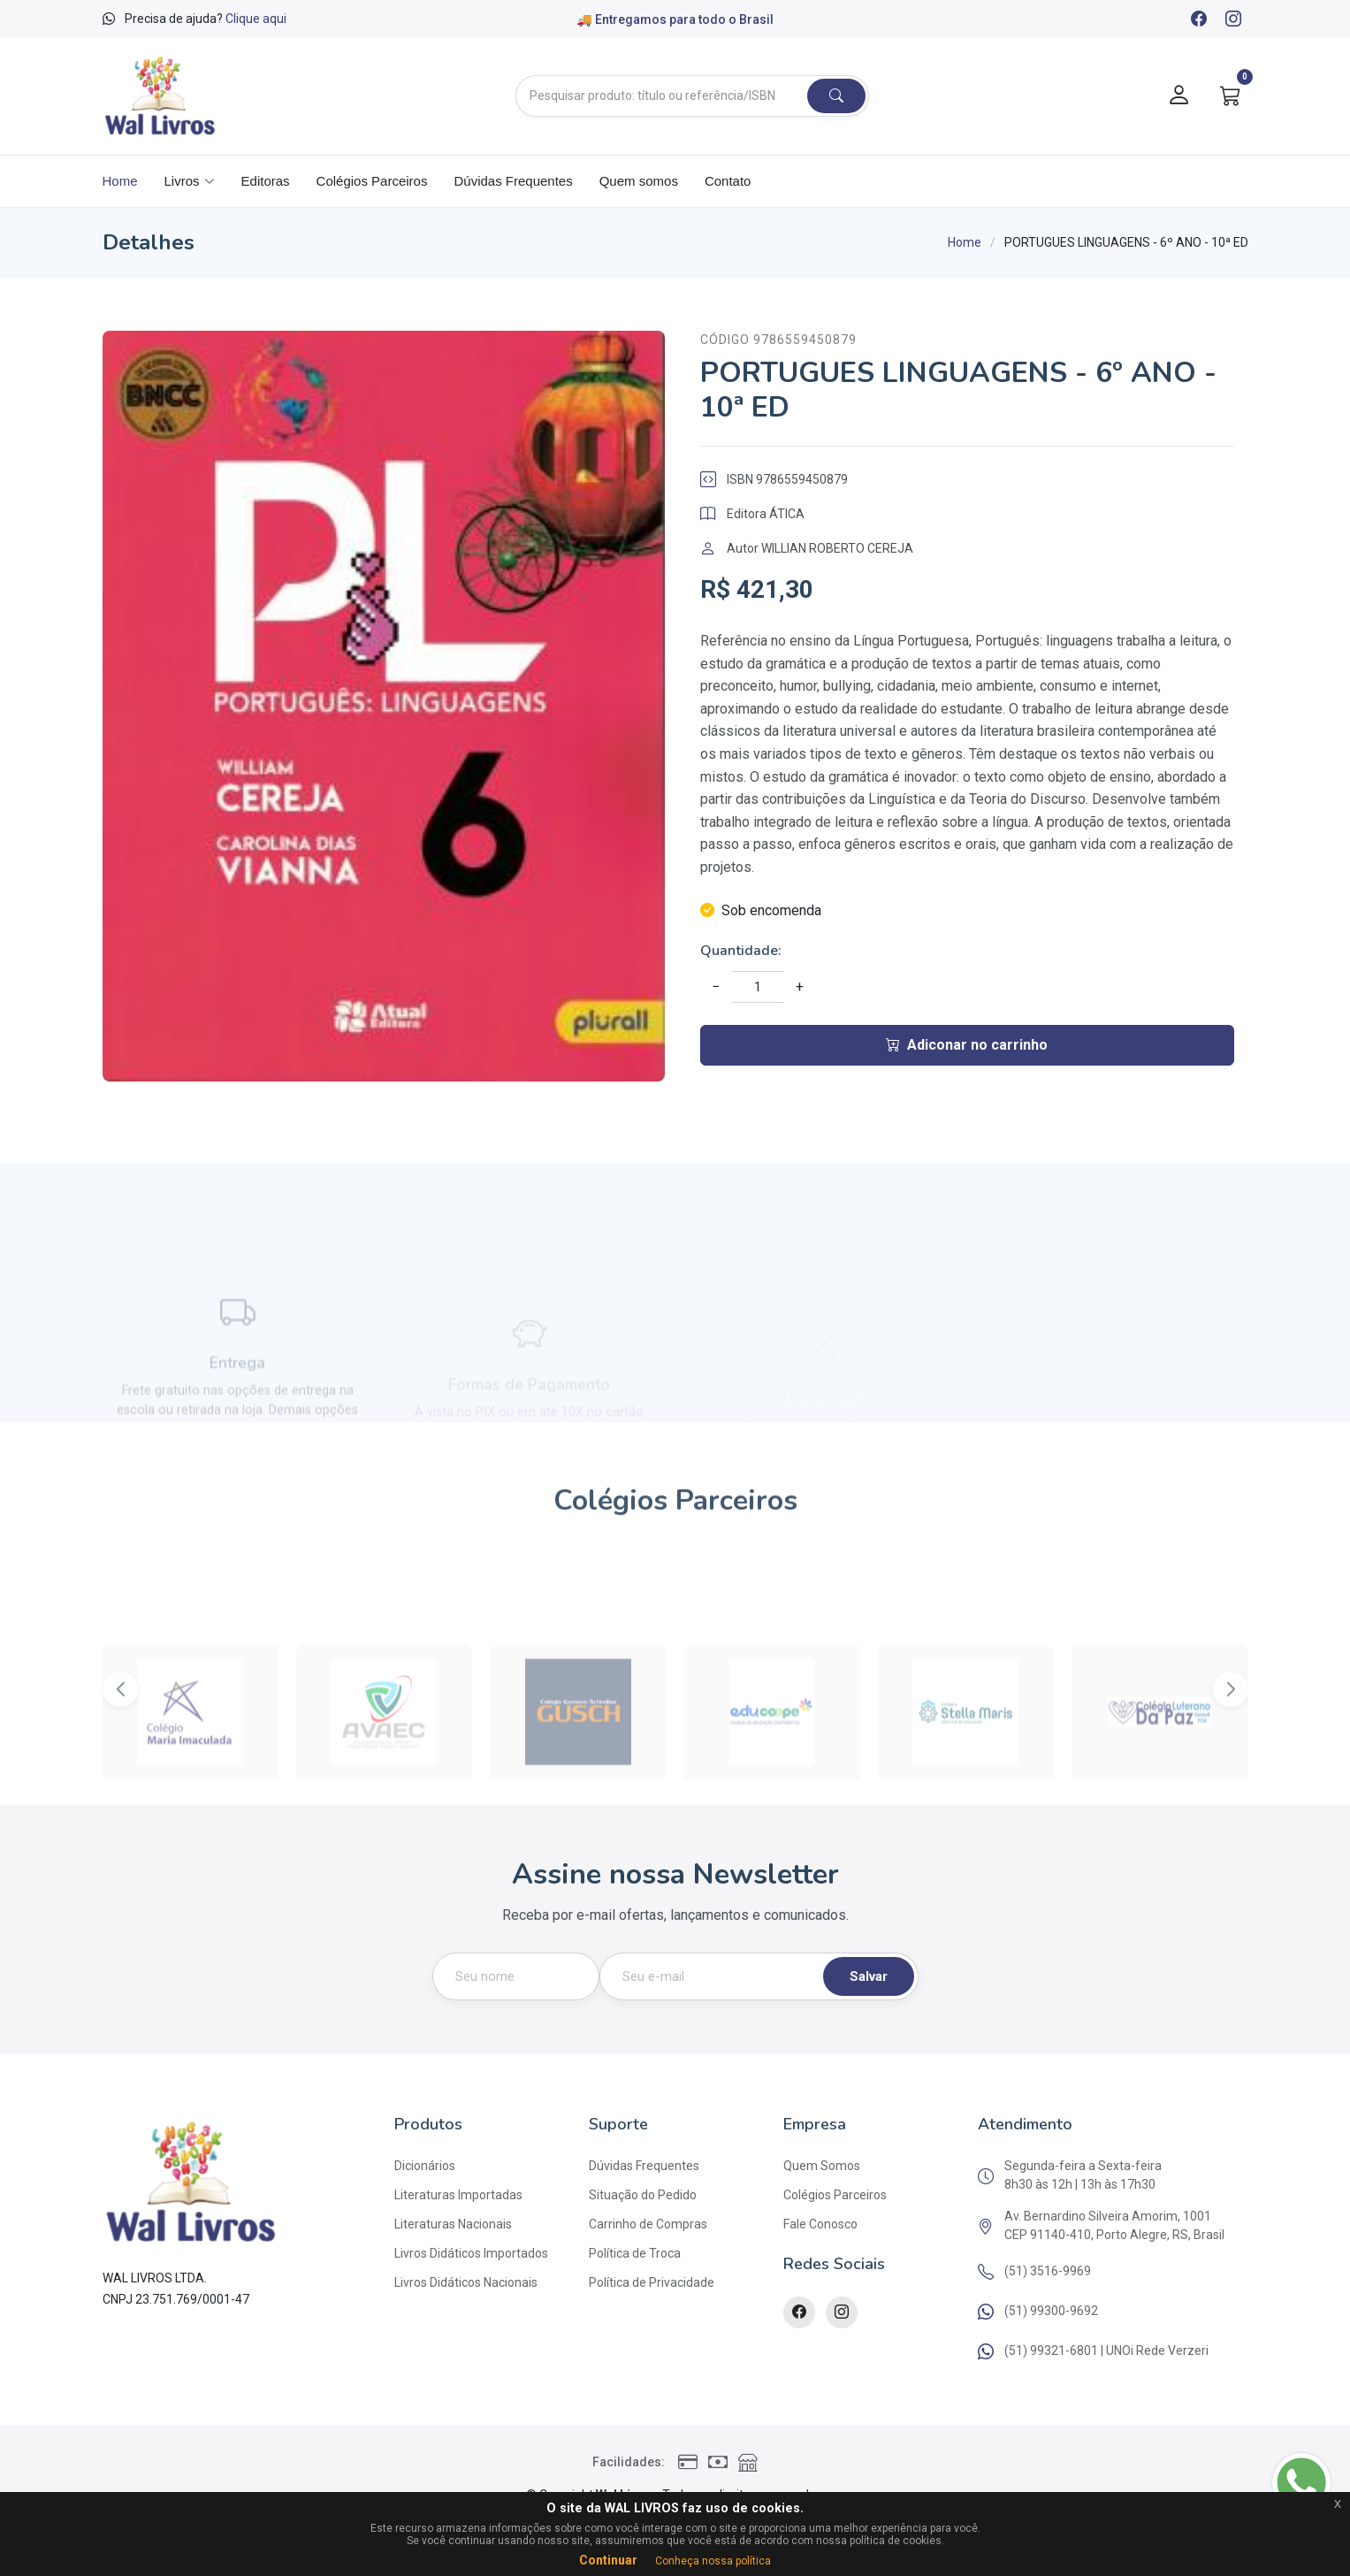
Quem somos (638, 180)
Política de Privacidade (651, 2282)
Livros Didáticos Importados (471, 2253)
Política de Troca (635, 2253)
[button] (1230, 1741)
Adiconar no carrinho (967, 1045)
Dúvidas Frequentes (513, 180)
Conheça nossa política (713, 2561)
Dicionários (424, 2166)
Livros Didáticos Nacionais (466, 2282)
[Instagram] (1232, 20)
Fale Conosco (820, 2224)
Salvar (869, 1976)
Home (120, 180)
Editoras (265, 180)
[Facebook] (1198, 20)
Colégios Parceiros (372, 180)
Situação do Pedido (643, 2195)
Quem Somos (821, 2166)
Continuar (608, 2560)
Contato (728, 180)
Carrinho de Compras (648, 2224)
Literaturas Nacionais (453, 2224)
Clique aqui (255, 18)
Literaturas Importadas (458, 2195)
